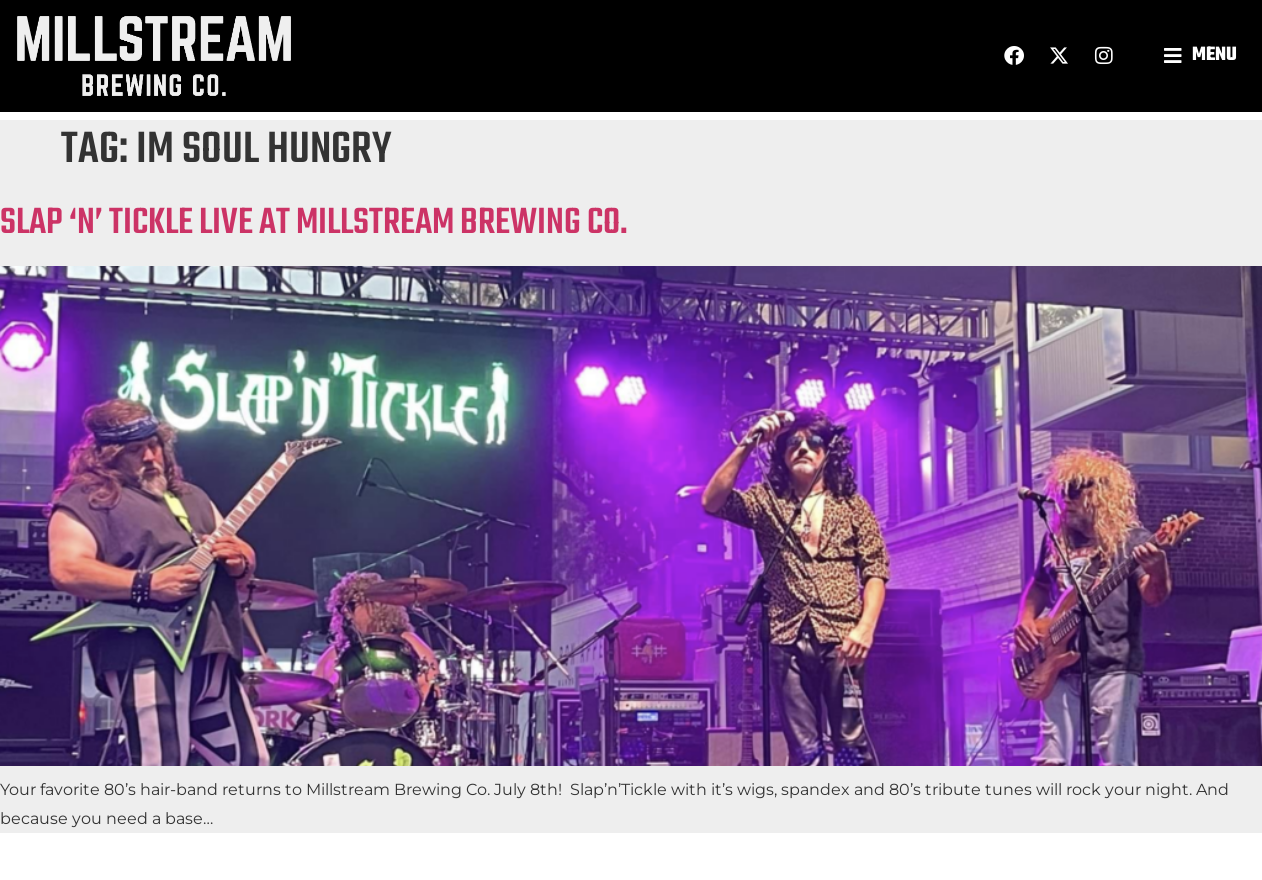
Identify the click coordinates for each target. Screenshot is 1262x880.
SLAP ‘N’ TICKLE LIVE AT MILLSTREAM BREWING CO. (314, 223)
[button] (1203, 55)
